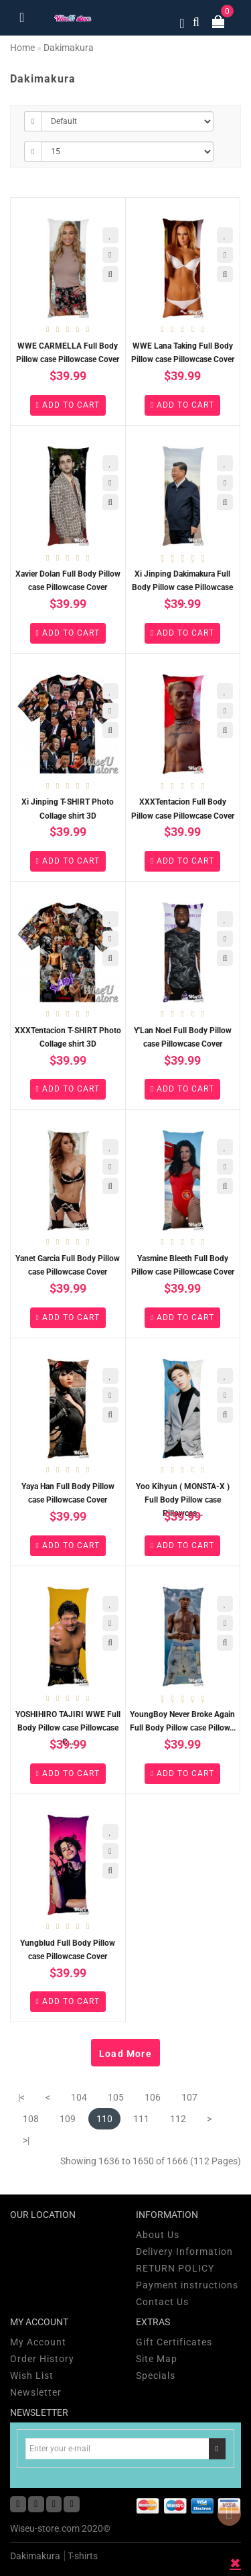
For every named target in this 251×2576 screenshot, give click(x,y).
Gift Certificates (174, 2342)
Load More (125, 2053)
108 (31, 2118)
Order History (42, 2358)
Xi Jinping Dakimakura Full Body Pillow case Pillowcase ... (182, 587)
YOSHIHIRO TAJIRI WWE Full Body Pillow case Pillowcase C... (67, 1728)
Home (22, 47)
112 (178, 2118)
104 (79, 2097)
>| (26, 2140)
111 (141, 2118)
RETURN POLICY (175, 2268)
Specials (155, 2375)
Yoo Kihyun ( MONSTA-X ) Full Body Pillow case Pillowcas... (183, 1500)
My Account (38, 2342)
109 (68, 2118)
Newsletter (36, 2392)
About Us (157, 2234)
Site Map (156, 2358)
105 (116, 2097)
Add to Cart (68, 405)
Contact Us (162, 2301)
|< (21, 2097)
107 (189, 2097)
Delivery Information (184, 2251)
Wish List (32, 2375)
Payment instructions (187, 2285)
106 (153, 2097)
